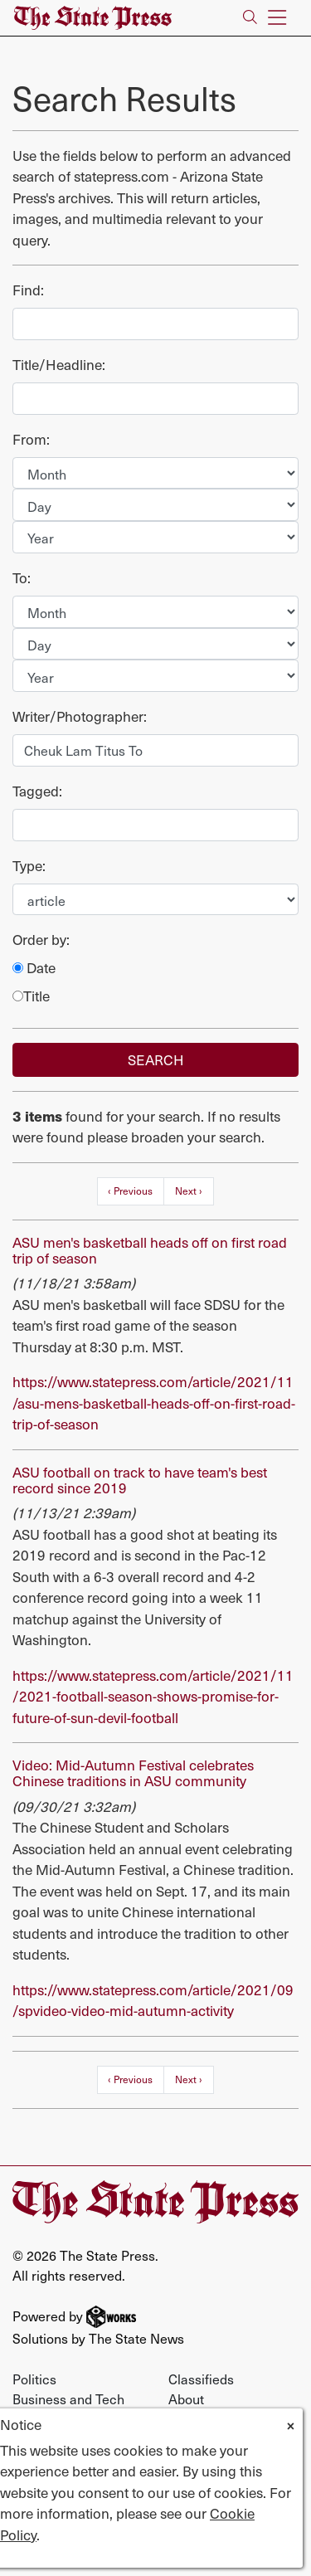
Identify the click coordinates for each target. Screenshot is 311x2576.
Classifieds (201, 2379)
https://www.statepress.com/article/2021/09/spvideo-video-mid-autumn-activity (153, 2000)
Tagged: (37, 791)
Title (31, 996)
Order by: (41, 939)
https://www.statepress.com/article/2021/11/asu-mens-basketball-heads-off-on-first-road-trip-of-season (153, 1402)
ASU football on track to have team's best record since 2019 (139, 1479)
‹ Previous (130, 1190)
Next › (188, 1190)
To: (21, 577)
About (186, 2398)
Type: (29, 865)
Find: (28, 290)
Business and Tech (68, 2398)
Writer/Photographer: (79, 716)
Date (34, 967)
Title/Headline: (58, 364)
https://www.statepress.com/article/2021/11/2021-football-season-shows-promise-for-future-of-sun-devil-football (153, 1696)
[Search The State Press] (250, 18)
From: (31, 439)
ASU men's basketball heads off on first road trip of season (149, 1250)
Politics (34, 2379)
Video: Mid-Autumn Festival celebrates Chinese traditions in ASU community (133, 1772)
